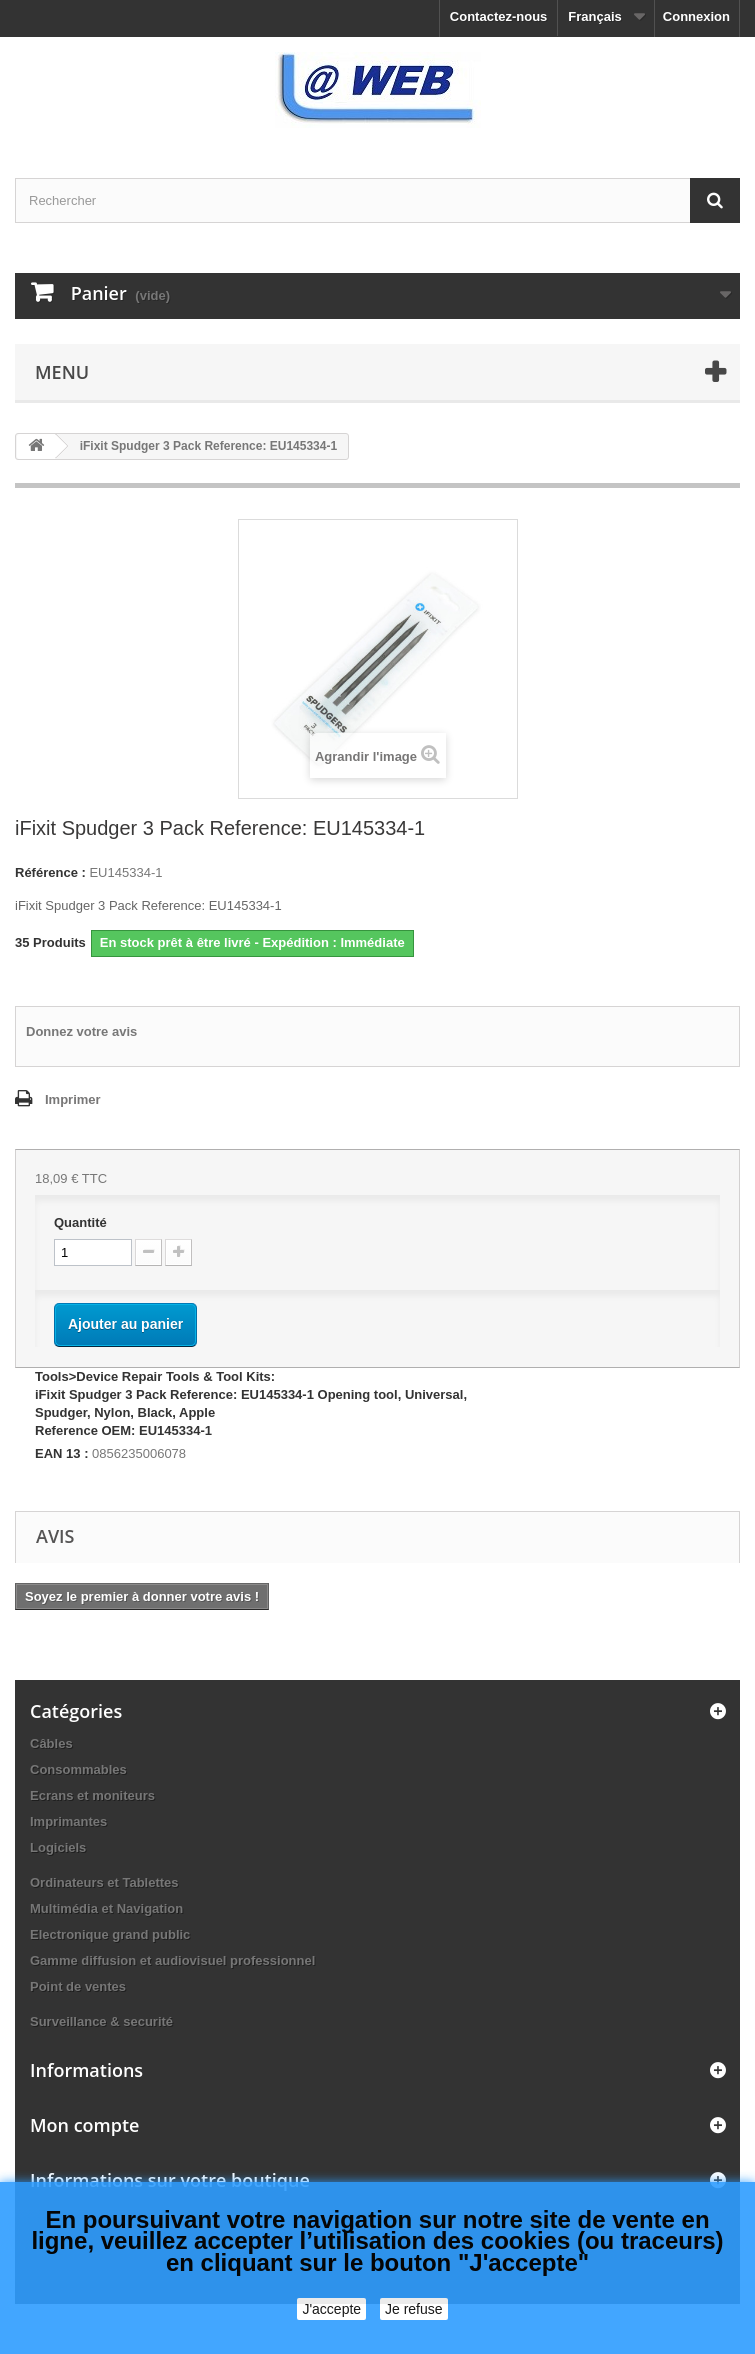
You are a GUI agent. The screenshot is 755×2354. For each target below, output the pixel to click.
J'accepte (331, 2309)
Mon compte (84, 2125)
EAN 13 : (61, 1453)
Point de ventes (78, 1986)
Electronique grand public (110, 1934)
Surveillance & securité (101, 2021)
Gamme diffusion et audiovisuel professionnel (172, 1960)
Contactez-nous (499, 16)
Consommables (78, 1769)
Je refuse (414, 2309)
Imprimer (73, 1099)
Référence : (50, 872)
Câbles (51, 1743)
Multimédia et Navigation (106, 1908)
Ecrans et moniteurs (92, 1795)
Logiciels (58, 1847)
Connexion (696, 16)
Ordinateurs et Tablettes (104, 1882)
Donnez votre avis (81, 1031)
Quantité (80, 1222)
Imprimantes (68, 1821)
